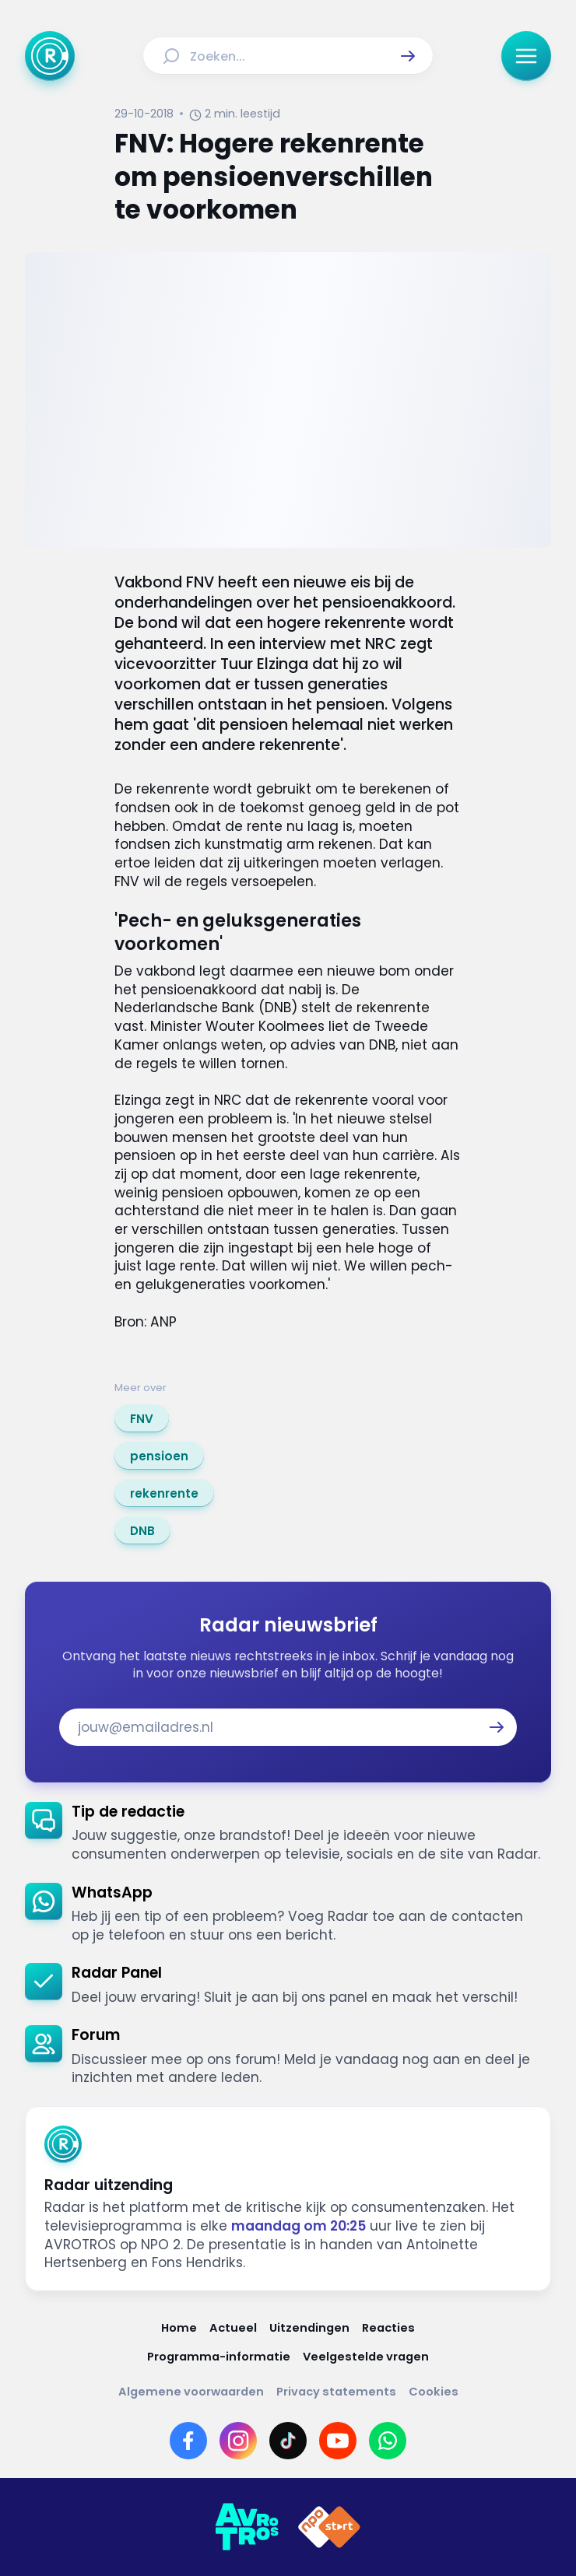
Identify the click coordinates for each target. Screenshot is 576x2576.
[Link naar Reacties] (388, 2328)
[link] (141, 1418)
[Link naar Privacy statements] (336, 2392)
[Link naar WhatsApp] (387, 2440)
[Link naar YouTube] (337, 2440)
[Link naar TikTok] (288, 2440)
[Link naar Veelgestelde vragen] (366, 2357)
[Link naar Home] (179, 2328)
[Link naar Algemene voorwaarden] (191, 2392)
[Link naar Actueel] (233, 2328)
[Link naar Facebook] (188, 2440)
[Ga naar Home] (50, 56)
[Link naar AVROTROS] (247, 2527)
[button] (408, 56)
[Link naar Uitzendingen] (309, 2328)
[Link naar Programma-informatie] (218, 2357)
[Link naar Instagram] (238, 2440)
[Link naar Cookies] (433, 2392)
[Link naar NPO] (329, 2527)
